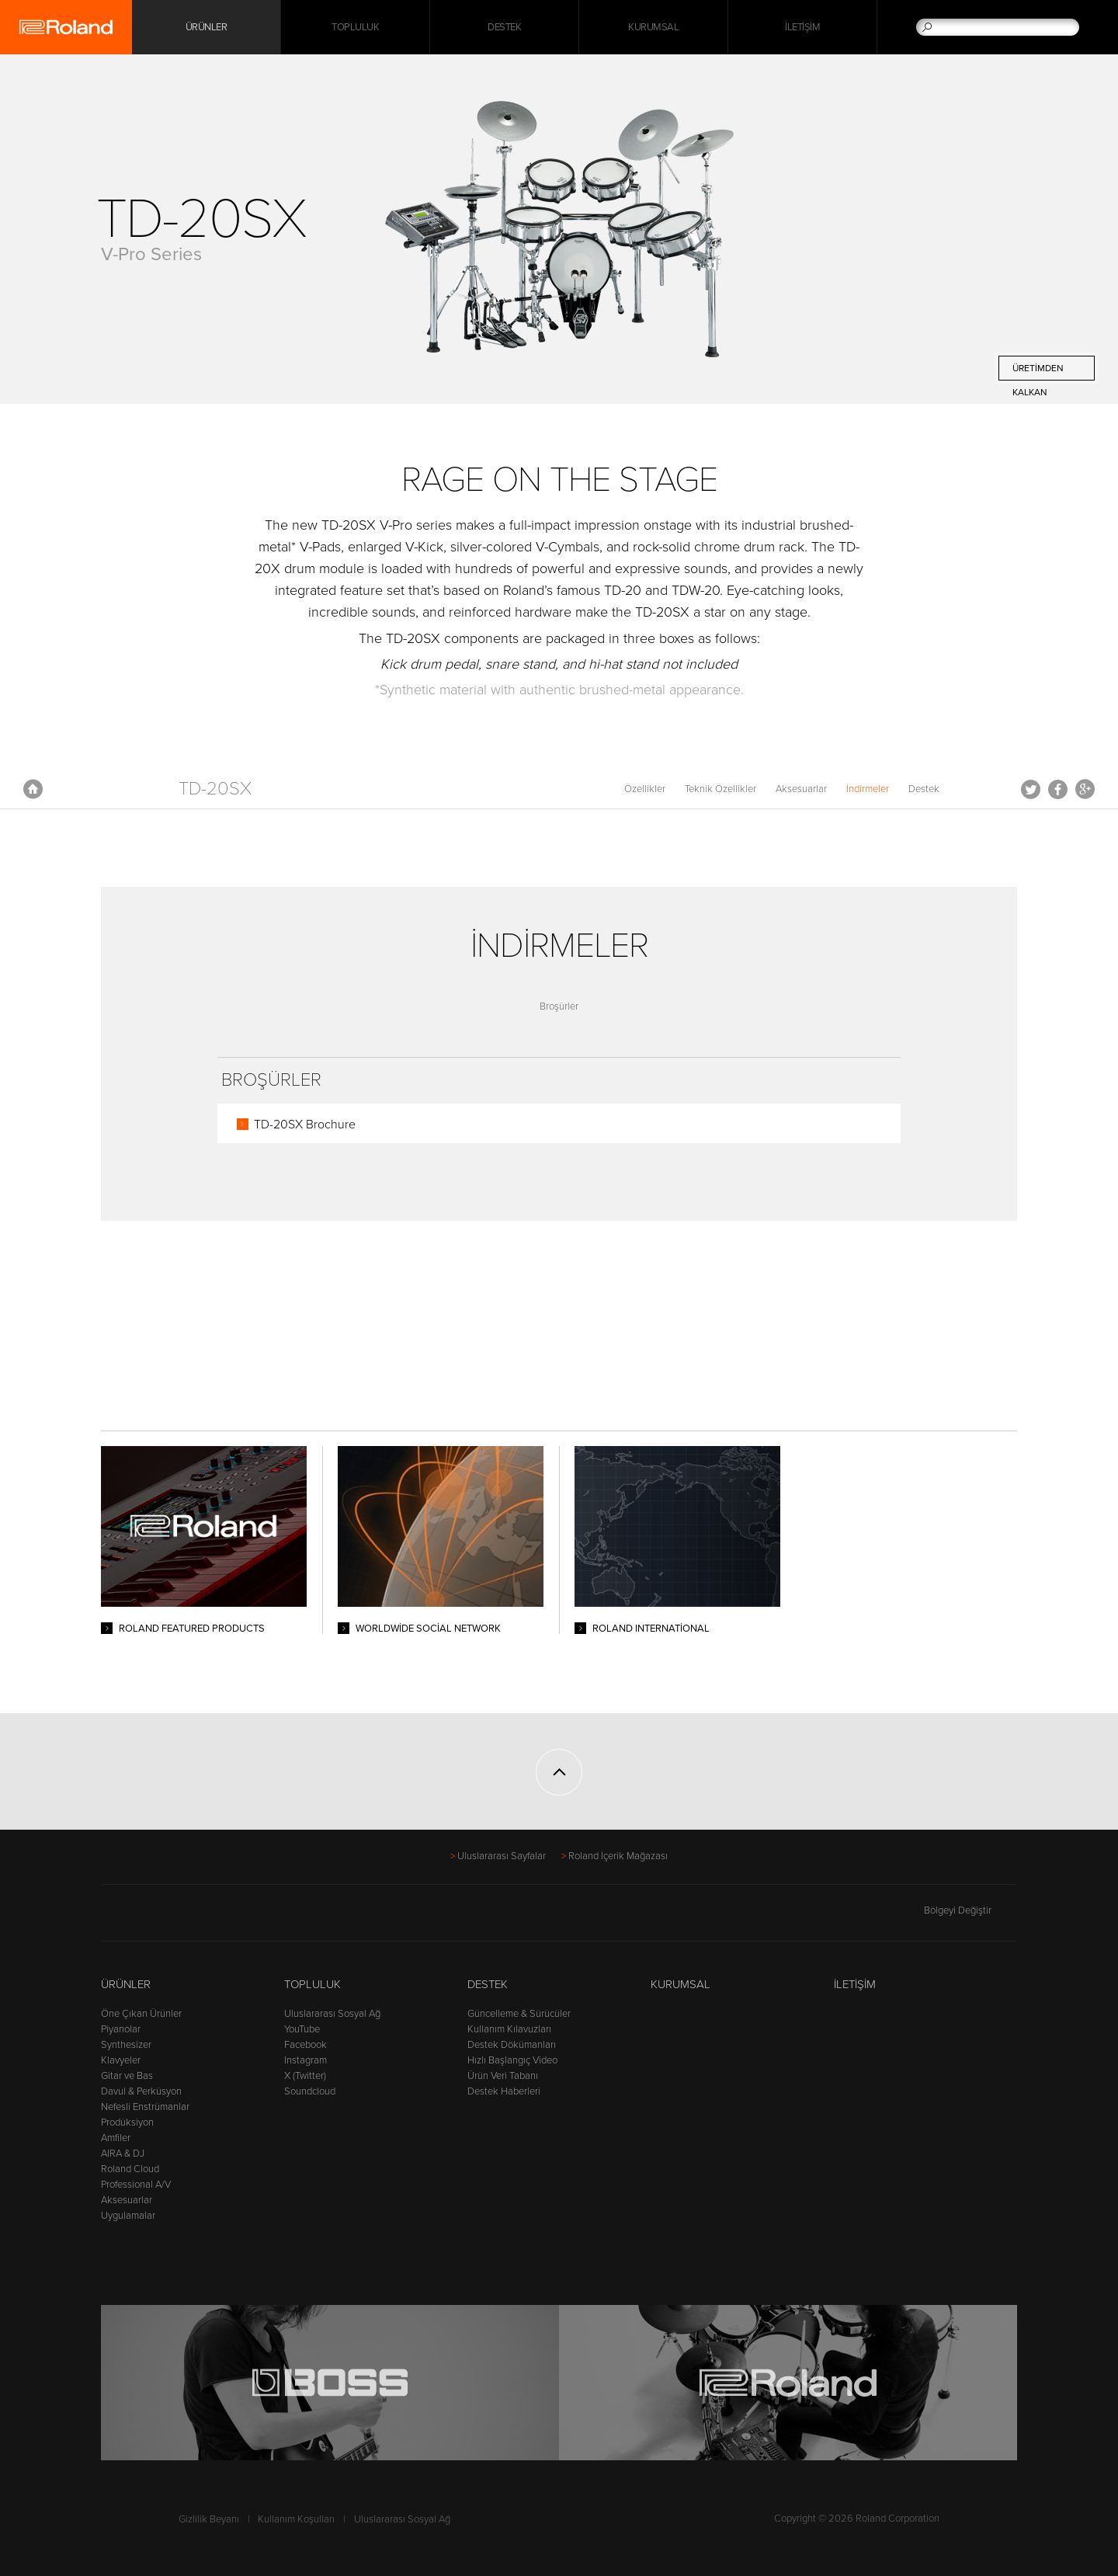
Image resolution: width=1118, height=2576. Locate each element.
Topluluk (355, 27)
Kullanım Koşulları (296, 2519)
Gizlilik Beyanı (209, 2519)
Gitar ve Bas (127, 2076)
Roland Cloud (130, 2169)
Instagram (305, 2060)
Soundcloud (309, 2091)
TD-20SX (215, 788)
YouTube (302, 2029)
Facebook (1057, 789)
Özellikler (644, 789)
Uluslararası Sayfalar (501, 1856)
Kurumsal (653, 27)
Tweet (1030, 789)
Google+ (1085, 789)
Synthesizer (126, 2045)
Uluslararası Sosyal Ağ (332, 2014)
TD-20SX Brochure (305, 1124)
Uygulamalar (128, 2215)
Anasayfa (33, 789)
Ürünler (126, 1984)
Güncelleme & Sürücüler (519, 2014)
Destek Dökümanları (511, 2045)
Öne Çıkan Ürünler (141, 2014)
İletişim (802, 27)
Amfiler (115, 2138)
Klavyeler (121, 2060)
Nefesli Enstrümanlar (145, 2107)
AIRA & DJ (122, 2153)
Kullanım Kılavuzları (509, 2029)
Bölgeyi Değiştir (970, 1910)
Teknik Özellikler (720, 789)
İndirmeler (867, 789)
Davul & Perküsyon (141, 2091)
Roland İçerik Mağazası (618, 1856)
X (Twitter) (305, 2076)
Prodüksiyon (127, 2122)
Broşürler (559, 1006)
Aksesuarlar (801, 789)
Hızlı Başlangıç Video (512, 2060)
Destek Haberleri (503, 2091)
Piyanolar (121, 2029)
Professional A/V (136, 2184)
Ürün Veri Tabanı (502, 2076)
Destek (504, 27)
